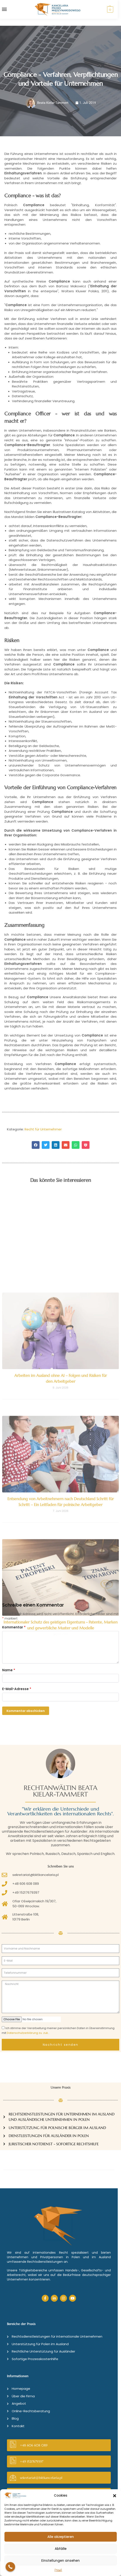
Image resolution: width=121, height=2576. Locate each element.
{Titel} (58, 2570)
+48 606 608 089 (33, 2445)
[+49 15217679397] (13, 2462)
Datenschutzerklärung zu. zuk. (28, 2033)
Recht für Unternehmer (43, 1129)
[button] (114, 2496)
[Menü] (8, 9)
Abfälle (60, 2548)
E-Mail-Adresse (16, 1689)
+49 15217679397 (31, 2461)
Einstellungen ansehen (60, 2560)
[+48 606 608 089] (13, 2445)
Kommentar (14, 1627)
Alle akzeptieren (60, 2536)
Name (8, 1670)
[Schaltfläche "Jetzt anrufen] (10, 2567)
